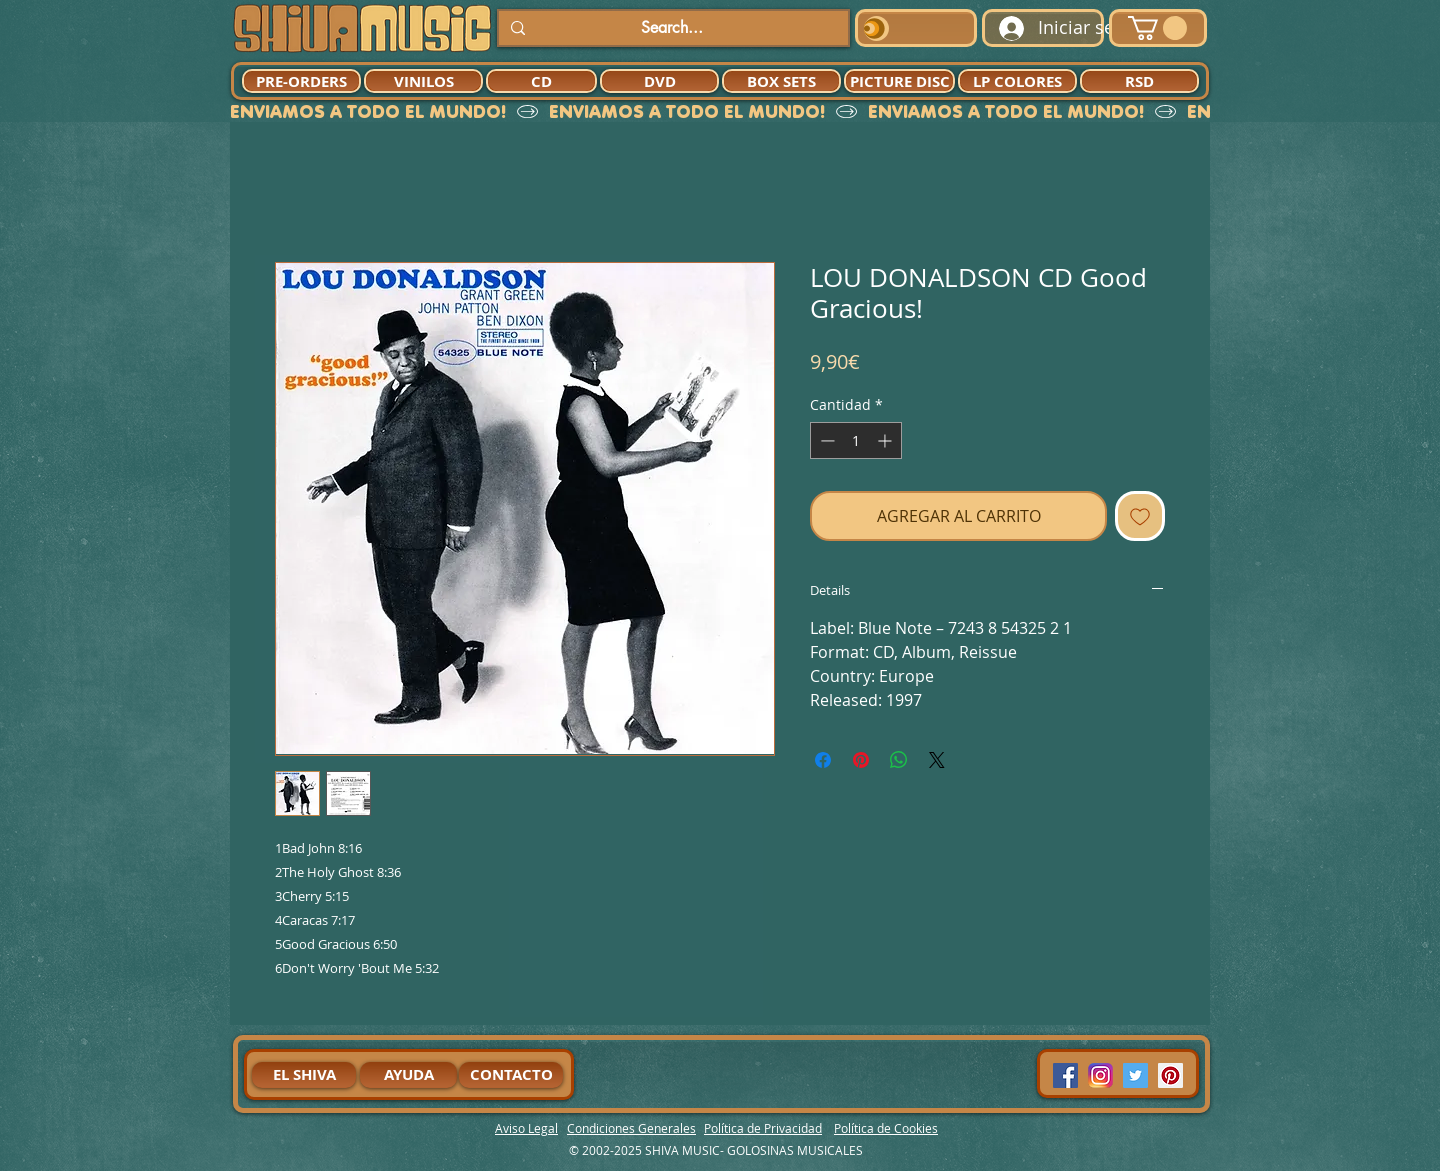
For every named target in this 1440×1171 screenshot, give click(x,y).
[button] (1157, 28)
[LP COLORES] (1017, 81)
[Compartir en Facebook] (823, 760)
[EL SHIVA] (304, 1075)
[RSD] (1139, 81)
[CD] (541, 81)
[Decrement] (825, 440)
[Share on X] (937, 760)
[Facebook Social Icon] (1065, 1075)
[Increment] (886, 440)
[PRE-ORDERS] (301, 81)
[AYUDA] (408, 1075)
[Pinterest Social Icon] (1170, 1075)
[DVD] (659, 81)
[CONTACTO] (511, 1075)
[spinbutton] (856, 440)
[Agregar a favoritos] (1140, 516)
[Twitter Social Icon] (1135, 1075)
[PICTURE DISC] (899, 81)
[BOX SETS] (781, 81)
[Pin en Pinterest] (861, 760)
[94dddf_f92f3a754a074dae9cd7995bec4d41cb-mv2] (1100, 1075)
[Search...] (671, 28)
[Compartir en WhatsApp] (899, 760)
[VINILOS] (423, 81)
